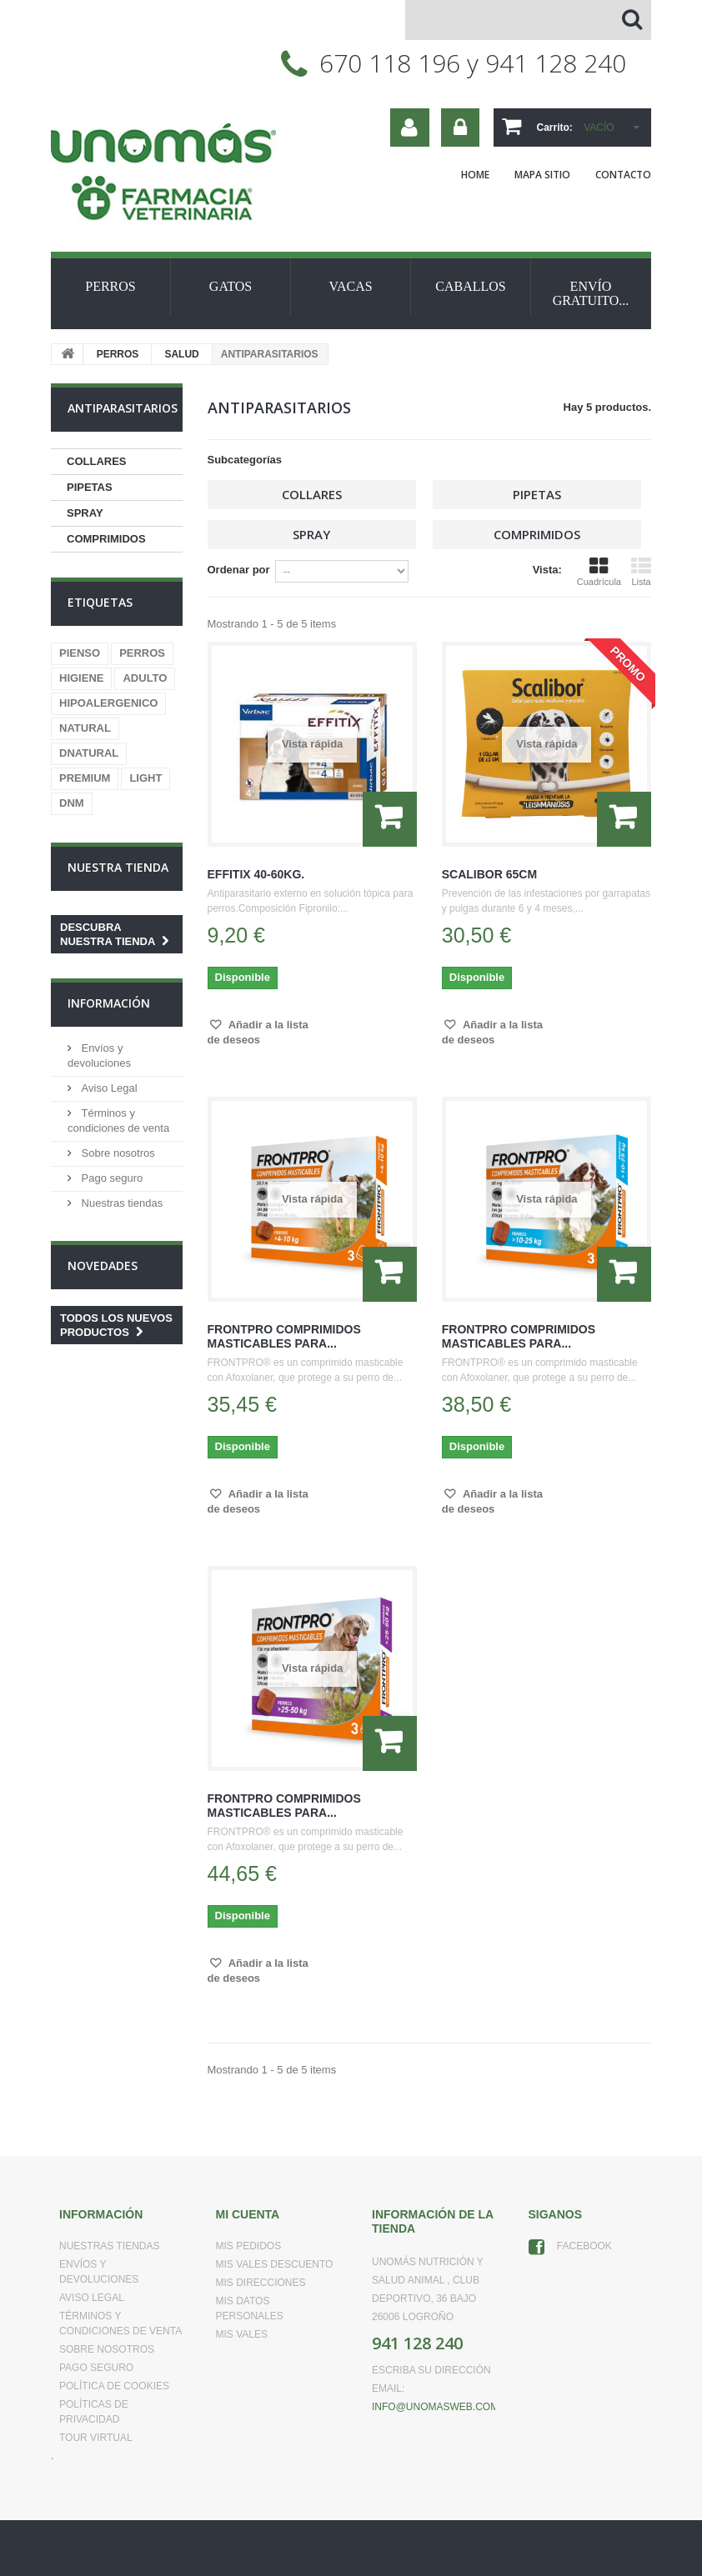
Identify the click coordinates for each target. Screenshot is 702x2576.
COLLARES (97, 461)
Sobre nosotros (116, 1153)
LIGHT (145, 778)
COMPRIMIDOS (106, 539)
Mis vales (242, 2334)
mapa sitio (542, 175)
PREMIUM (84, 778)
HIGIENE (81, 678)
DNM (71, 803)
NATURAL (85, 728)
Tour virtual (96, 2437)
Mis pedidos (249, 2246)
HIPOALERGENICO (108, 703)
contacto (623, 175)
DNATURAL (88, 753)
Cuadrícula (599, 572)
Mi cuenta (248, 2214)
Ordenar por (239, 569)
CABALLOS (470, 286)
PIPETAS (90, 487)
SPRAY (85, 513)
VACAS (350, 286)
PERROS (110, 286)
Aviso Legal (108, 1088)
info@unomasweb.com (435, 2407)
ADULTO (145, 678)
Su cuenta (409, 127)
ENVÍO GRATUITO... (591, 293)
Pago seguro (110, 1178)
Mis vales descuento (274, 2264)
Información (109, 1003)
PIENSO (79, 653)
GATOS (230, 286)
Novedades (103, 1265)
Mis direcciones (261, 2282)
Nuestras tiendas (120, 1203)
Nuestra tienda (118, 867)
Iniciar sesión (460, 127)
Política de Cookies (114, 2386)
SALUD (181, 354)
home (475, 175)
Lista (641, 572)
